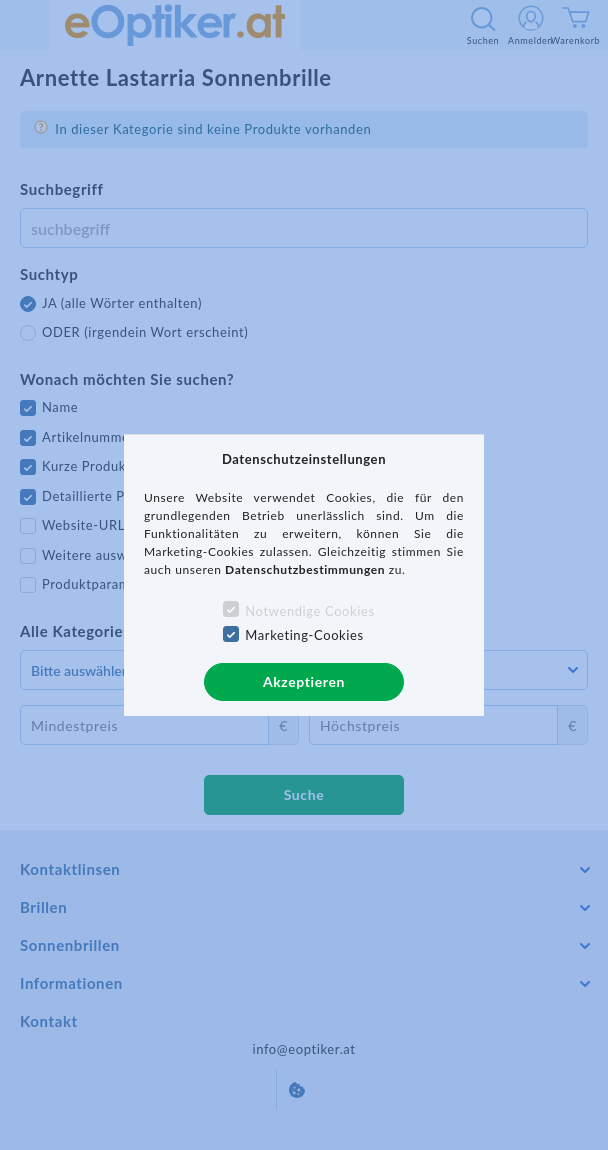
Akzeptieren (304, 681)
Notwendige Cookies (309, 611)
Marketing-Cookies (304, 635)
